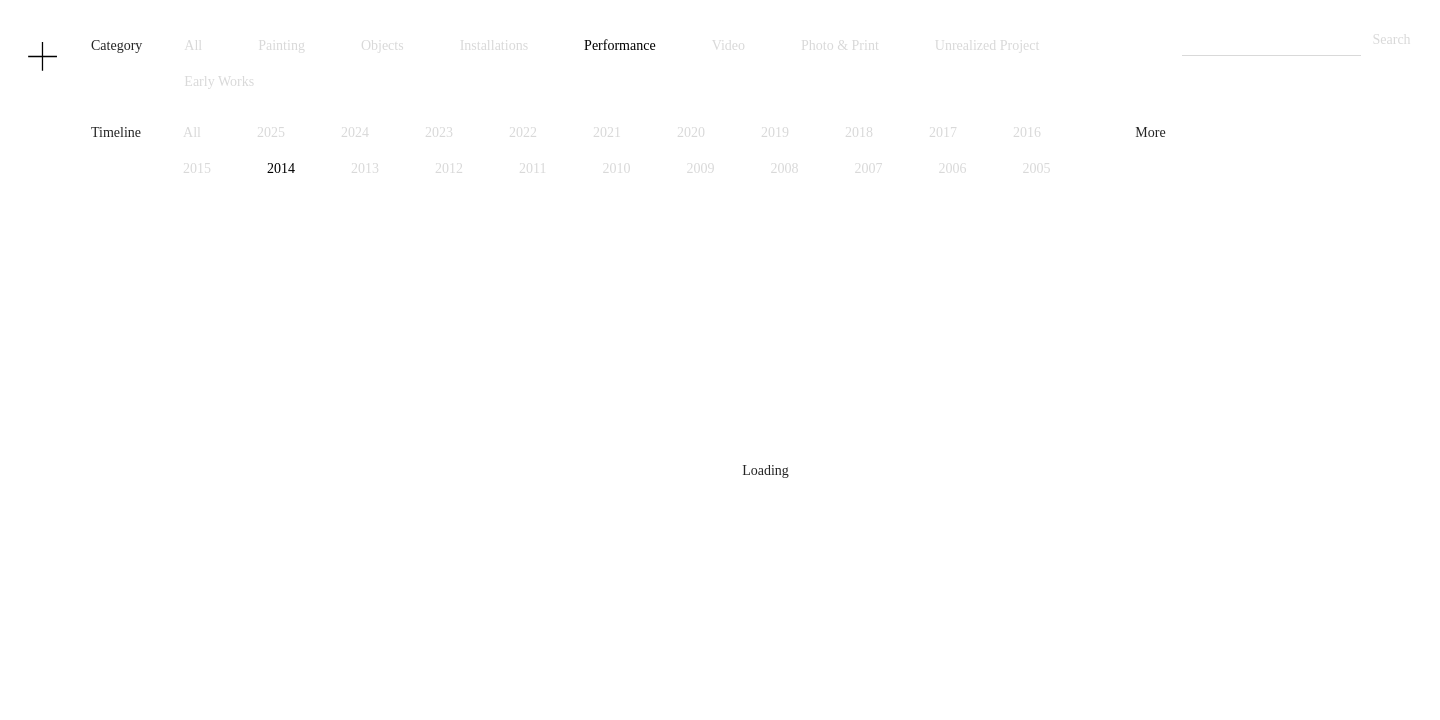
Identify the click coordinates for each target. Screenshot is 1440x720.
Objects (382, 45)
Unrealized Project (987, 45)
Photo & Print (840, 45)
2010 (617, 168)
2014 (281, 168)
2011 (532, 168)
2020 (691, 132)
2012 (449, 168)
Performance (620, 45)
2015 (197, 168)
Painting (281, 45)
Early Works (219, 81)
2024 (355, 132)
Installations (494, 45)
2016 (1027, 132)
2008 (785, 168)
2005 (1037, 168)
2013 (365, 168)
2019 (775, 132)
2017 (943, 132)
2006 (953, 168)
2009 (701, 168)
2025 (271, 132)
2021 (607, 132)
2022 (523, 132)
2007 (869, 168)
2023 (439, 132)
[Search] (1271, 40)
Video (728, 45)
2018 (859, 132)
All (193, 45)
